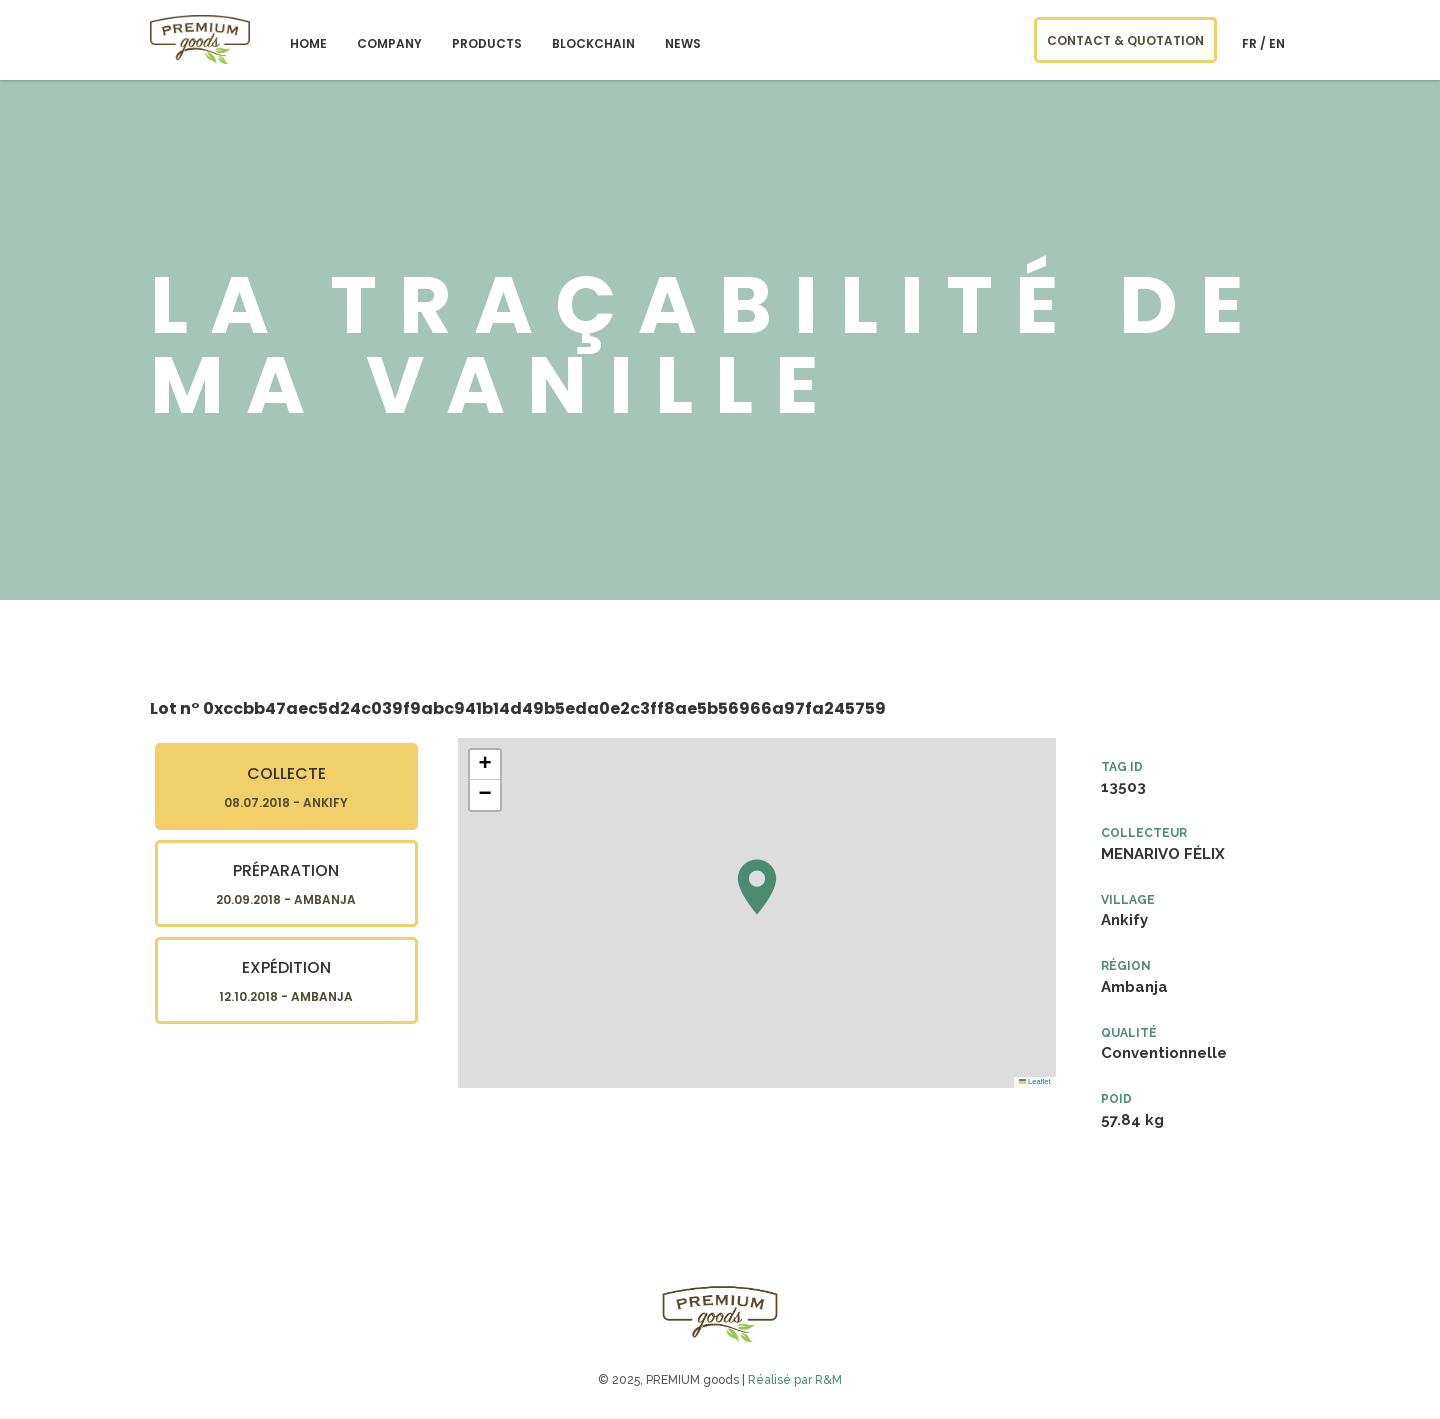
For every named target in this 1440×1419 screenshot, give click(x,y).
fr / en (1263, 43)
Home (308, 43)
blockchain (593, 43)
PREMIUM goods (200, 39)
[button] (757, 887)
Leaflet (1035, 1081)
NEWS (683, 43)
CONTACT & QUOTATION (1125, 40)
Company (389, 43)
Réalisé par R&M (795, 1380)
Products (487, 43)
